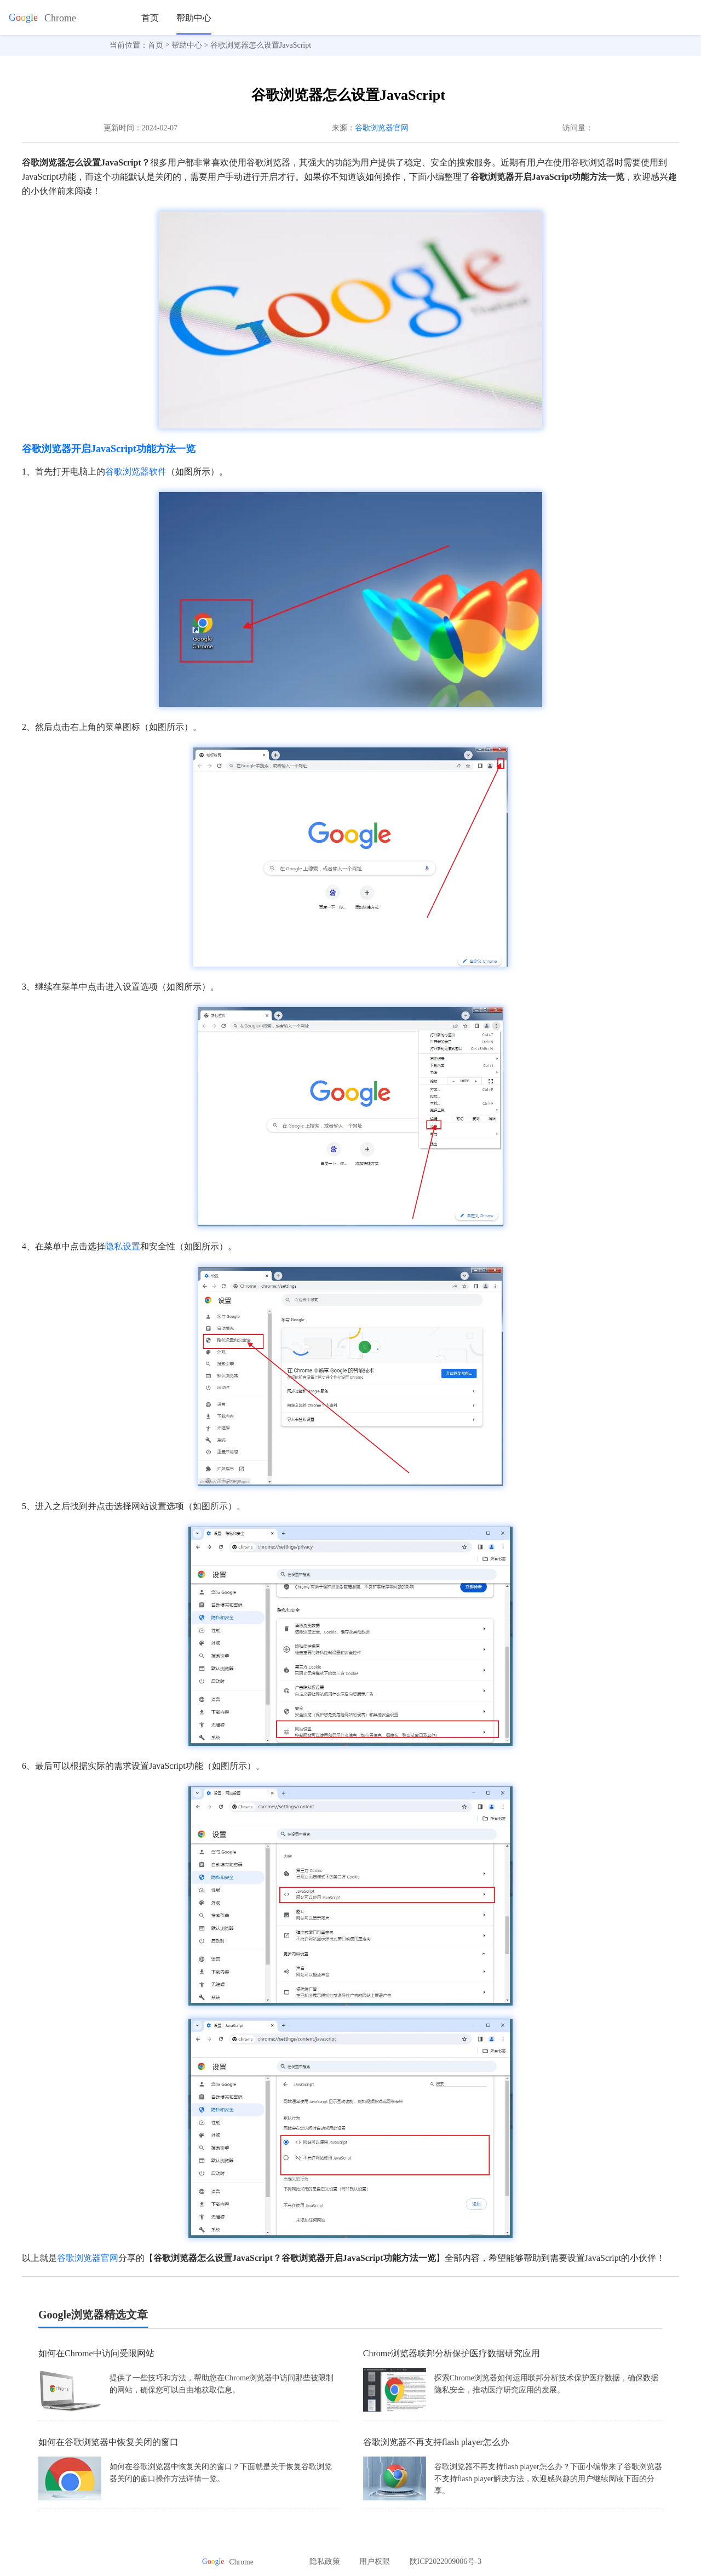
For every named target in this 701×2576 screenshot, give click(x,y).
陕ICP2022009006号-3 (445, 2561)
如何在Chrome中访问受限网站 (96, 2353)
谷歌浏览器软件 (135, 471)
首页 (150, 17)
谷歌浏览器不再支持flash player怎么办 (436, 2442)
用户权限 (374, 2561)
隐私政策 (324, 2561)
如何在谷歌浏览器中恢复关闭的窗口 (108, 2442)
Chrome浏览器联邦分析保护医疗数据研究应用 (452, 2353)
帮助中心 (193, 17)
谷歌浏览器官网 (382, 128)
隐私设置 (122, 1246)
